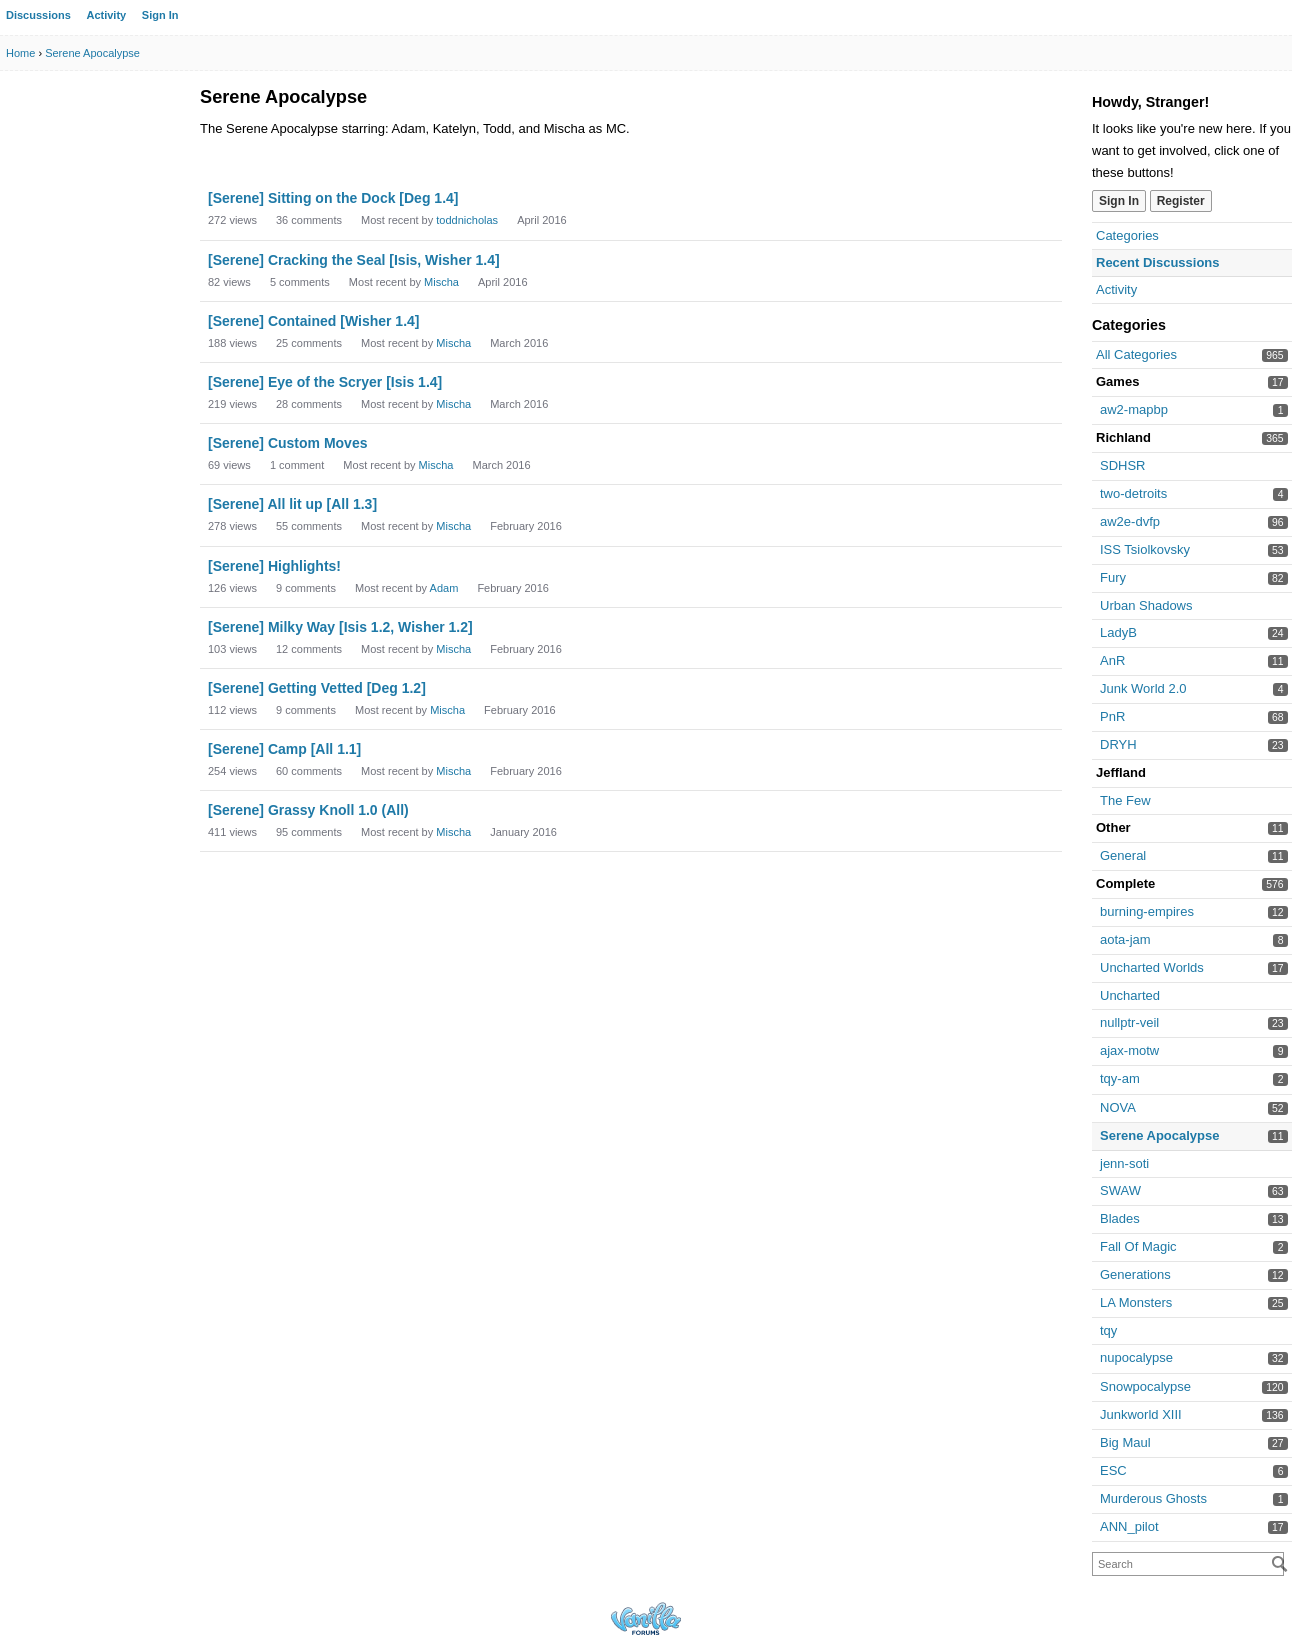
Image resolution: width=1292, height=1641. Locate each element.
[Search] (1280, 1564)
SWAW (1120, 1190)
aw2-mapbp (1134, 409)
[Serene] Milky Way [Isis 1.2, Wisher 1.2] (340, 627)
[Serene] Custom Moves (287, 443)
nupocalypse (1136, 1357)
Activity (106, 15)
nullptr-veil (1129, 1022)
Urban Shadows (1146, 605)
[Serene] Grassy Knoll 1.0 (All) (308, 810)
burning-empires (1147, 911)
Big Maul (1125, 1442)
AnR (1112, 660)
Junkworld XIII (1141, 1414)
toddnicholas (467, 220)
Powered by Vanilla (646, 1618)
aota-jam (1125, 939)
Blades (1120, 1218)
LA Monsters (1136, 1302)
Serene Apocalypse (1159, 1135)
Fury (1113, 577)
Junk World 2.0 (1143, 688)
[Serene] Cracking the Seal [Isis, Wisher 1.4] (354, 260)
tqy (1108, 1330)
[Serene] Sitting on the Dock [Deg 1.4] (333, 198)
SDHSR (1123, 465)
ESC (1113, 1470)
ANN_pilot (1129, 1526)
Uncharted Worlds (1152, 967)
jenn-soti (1124, 1163)
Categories (1127, 235)
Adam (444, 588)
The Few (1125, 800)
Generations (1135, 1274)
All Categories (1136, 354)
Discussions (38, 15)
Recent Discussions (1158, 262)
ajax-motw (1129, 1050)
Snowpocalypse (1145, 1386)
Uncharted (1130, 995)
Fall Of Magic (1138, 1246)
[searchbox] (1188, 1564)
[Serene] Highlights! (274, 566)
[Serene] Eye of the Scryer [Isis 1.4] (325, 382)
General (1123, 855)
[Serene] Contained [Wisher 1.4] (313, 321)
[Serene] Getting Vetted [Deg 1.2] (317, 688)
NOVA (1118, 1107)
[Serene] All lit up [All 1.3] (292, 504)
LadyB (1118, 632)
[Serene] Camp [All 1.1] (284, 749)
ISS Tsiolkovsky (1145, 549)
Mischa (441, 282)
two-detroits (1133, 493)
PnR (1112, 716)
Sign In (160, 15)
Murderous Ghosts (1153, 1498)
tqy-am (1120, 1078)
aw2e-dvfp (1130, 521)
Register (1181, 201)
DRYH (1118, 744)
